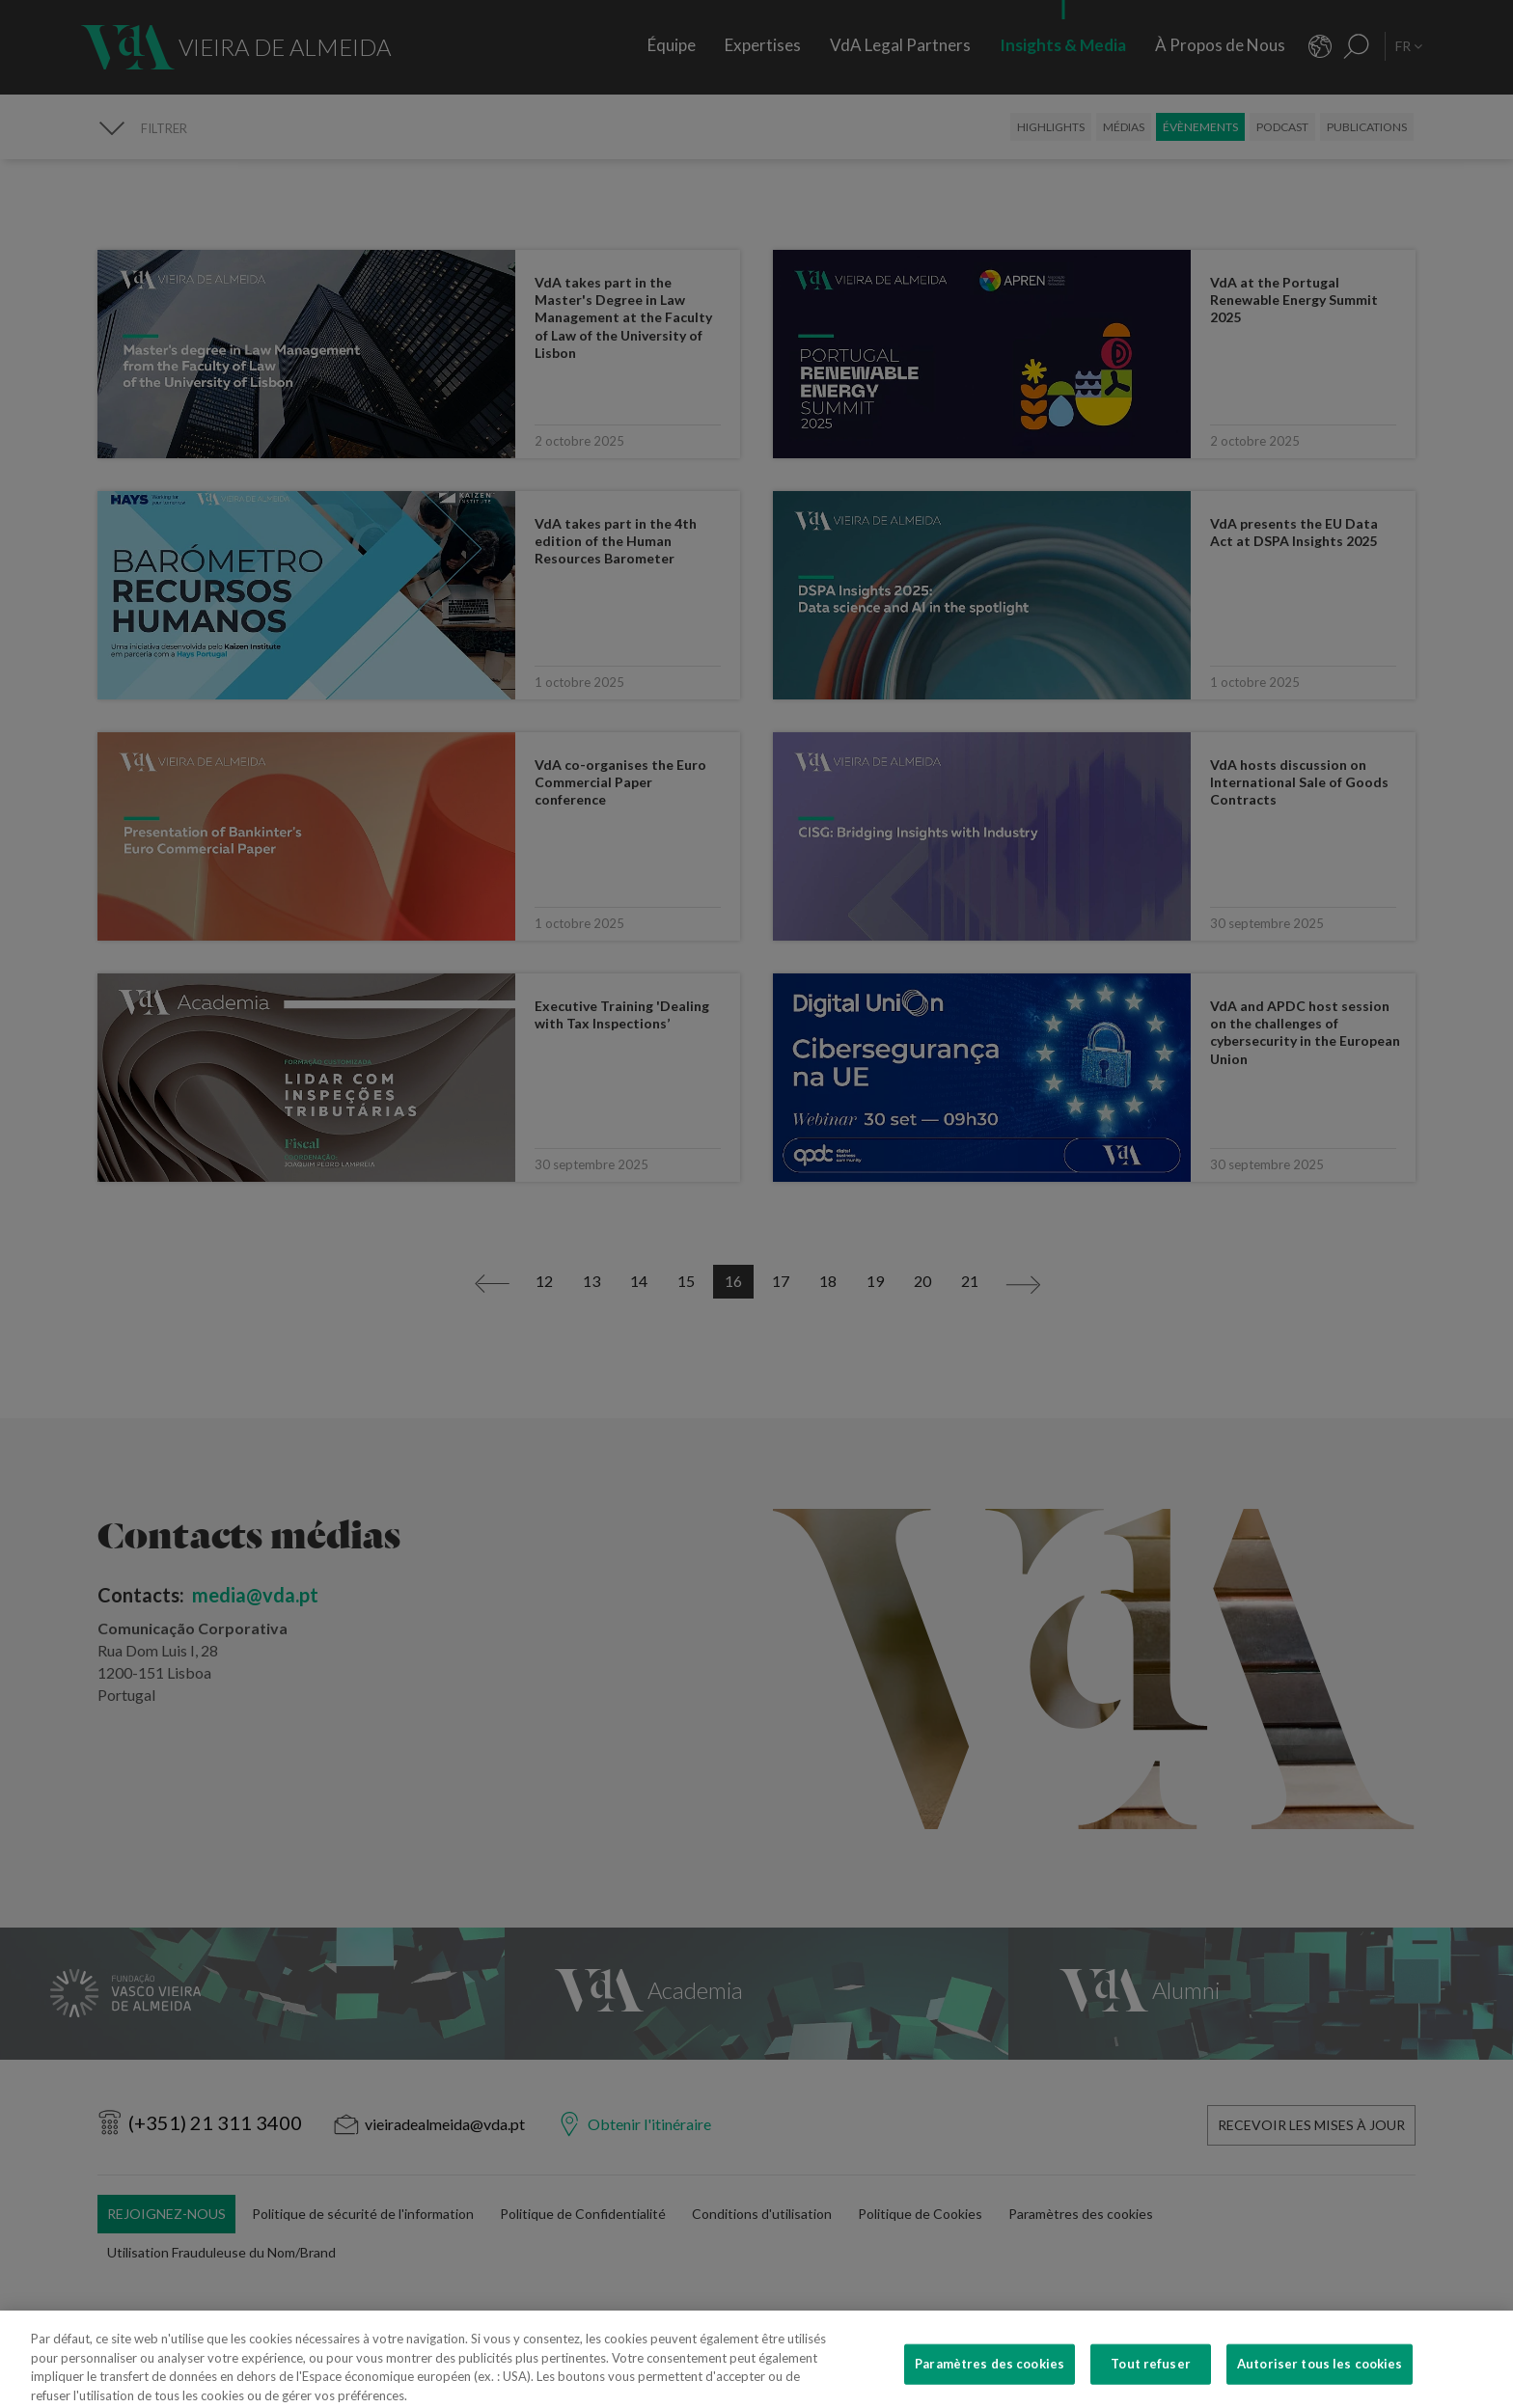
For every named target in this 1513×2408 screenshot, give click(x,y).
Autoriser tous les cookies (1319, 2380)
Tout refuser (1151, 2380)
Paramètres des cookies (989, 2380)
